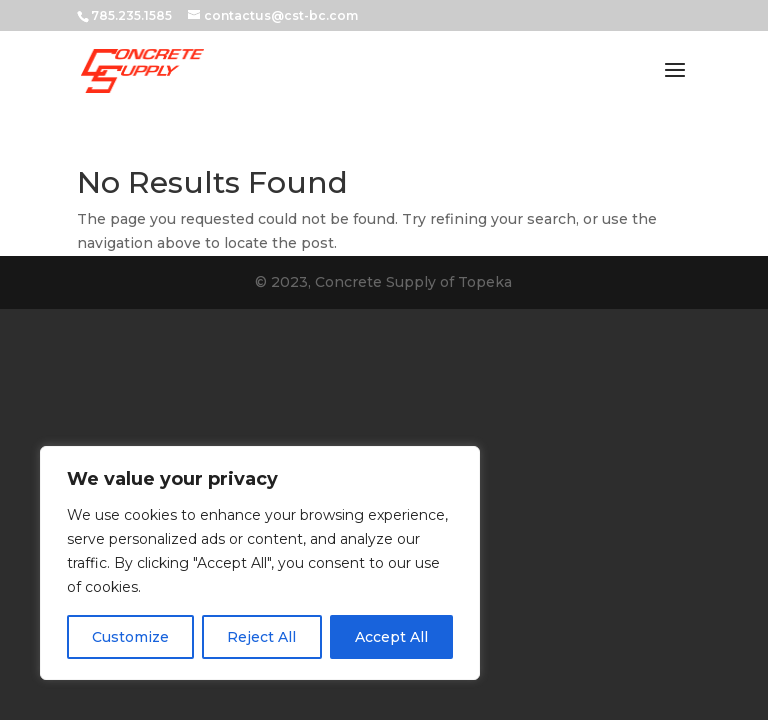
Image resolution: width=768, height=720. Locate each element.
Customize (130, 637)
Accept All (391, 637)
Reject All (261, 637)
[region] (260, 563)
